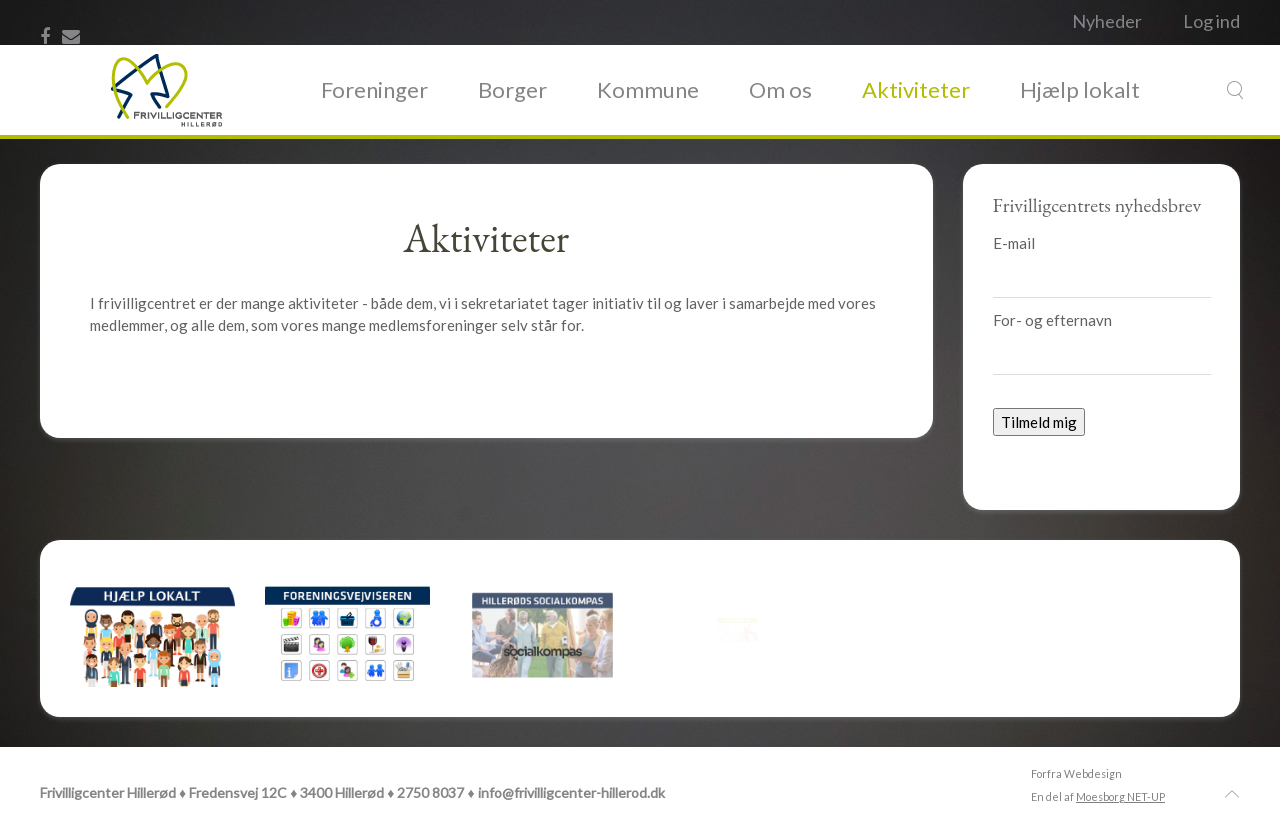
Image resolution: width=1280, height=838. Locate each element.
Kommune (648, 89)
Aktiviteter (916, 89)
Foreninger (374, 89)
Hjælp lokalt (1080, 89)
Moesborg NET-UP (1120, 796)
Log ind (1211, 21)
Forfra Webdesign (1076, 773)
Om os (780, 89)
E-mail (1014, 243)
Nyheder (1107, 21)
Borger (512, 89)
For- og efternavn (1052, 320)
